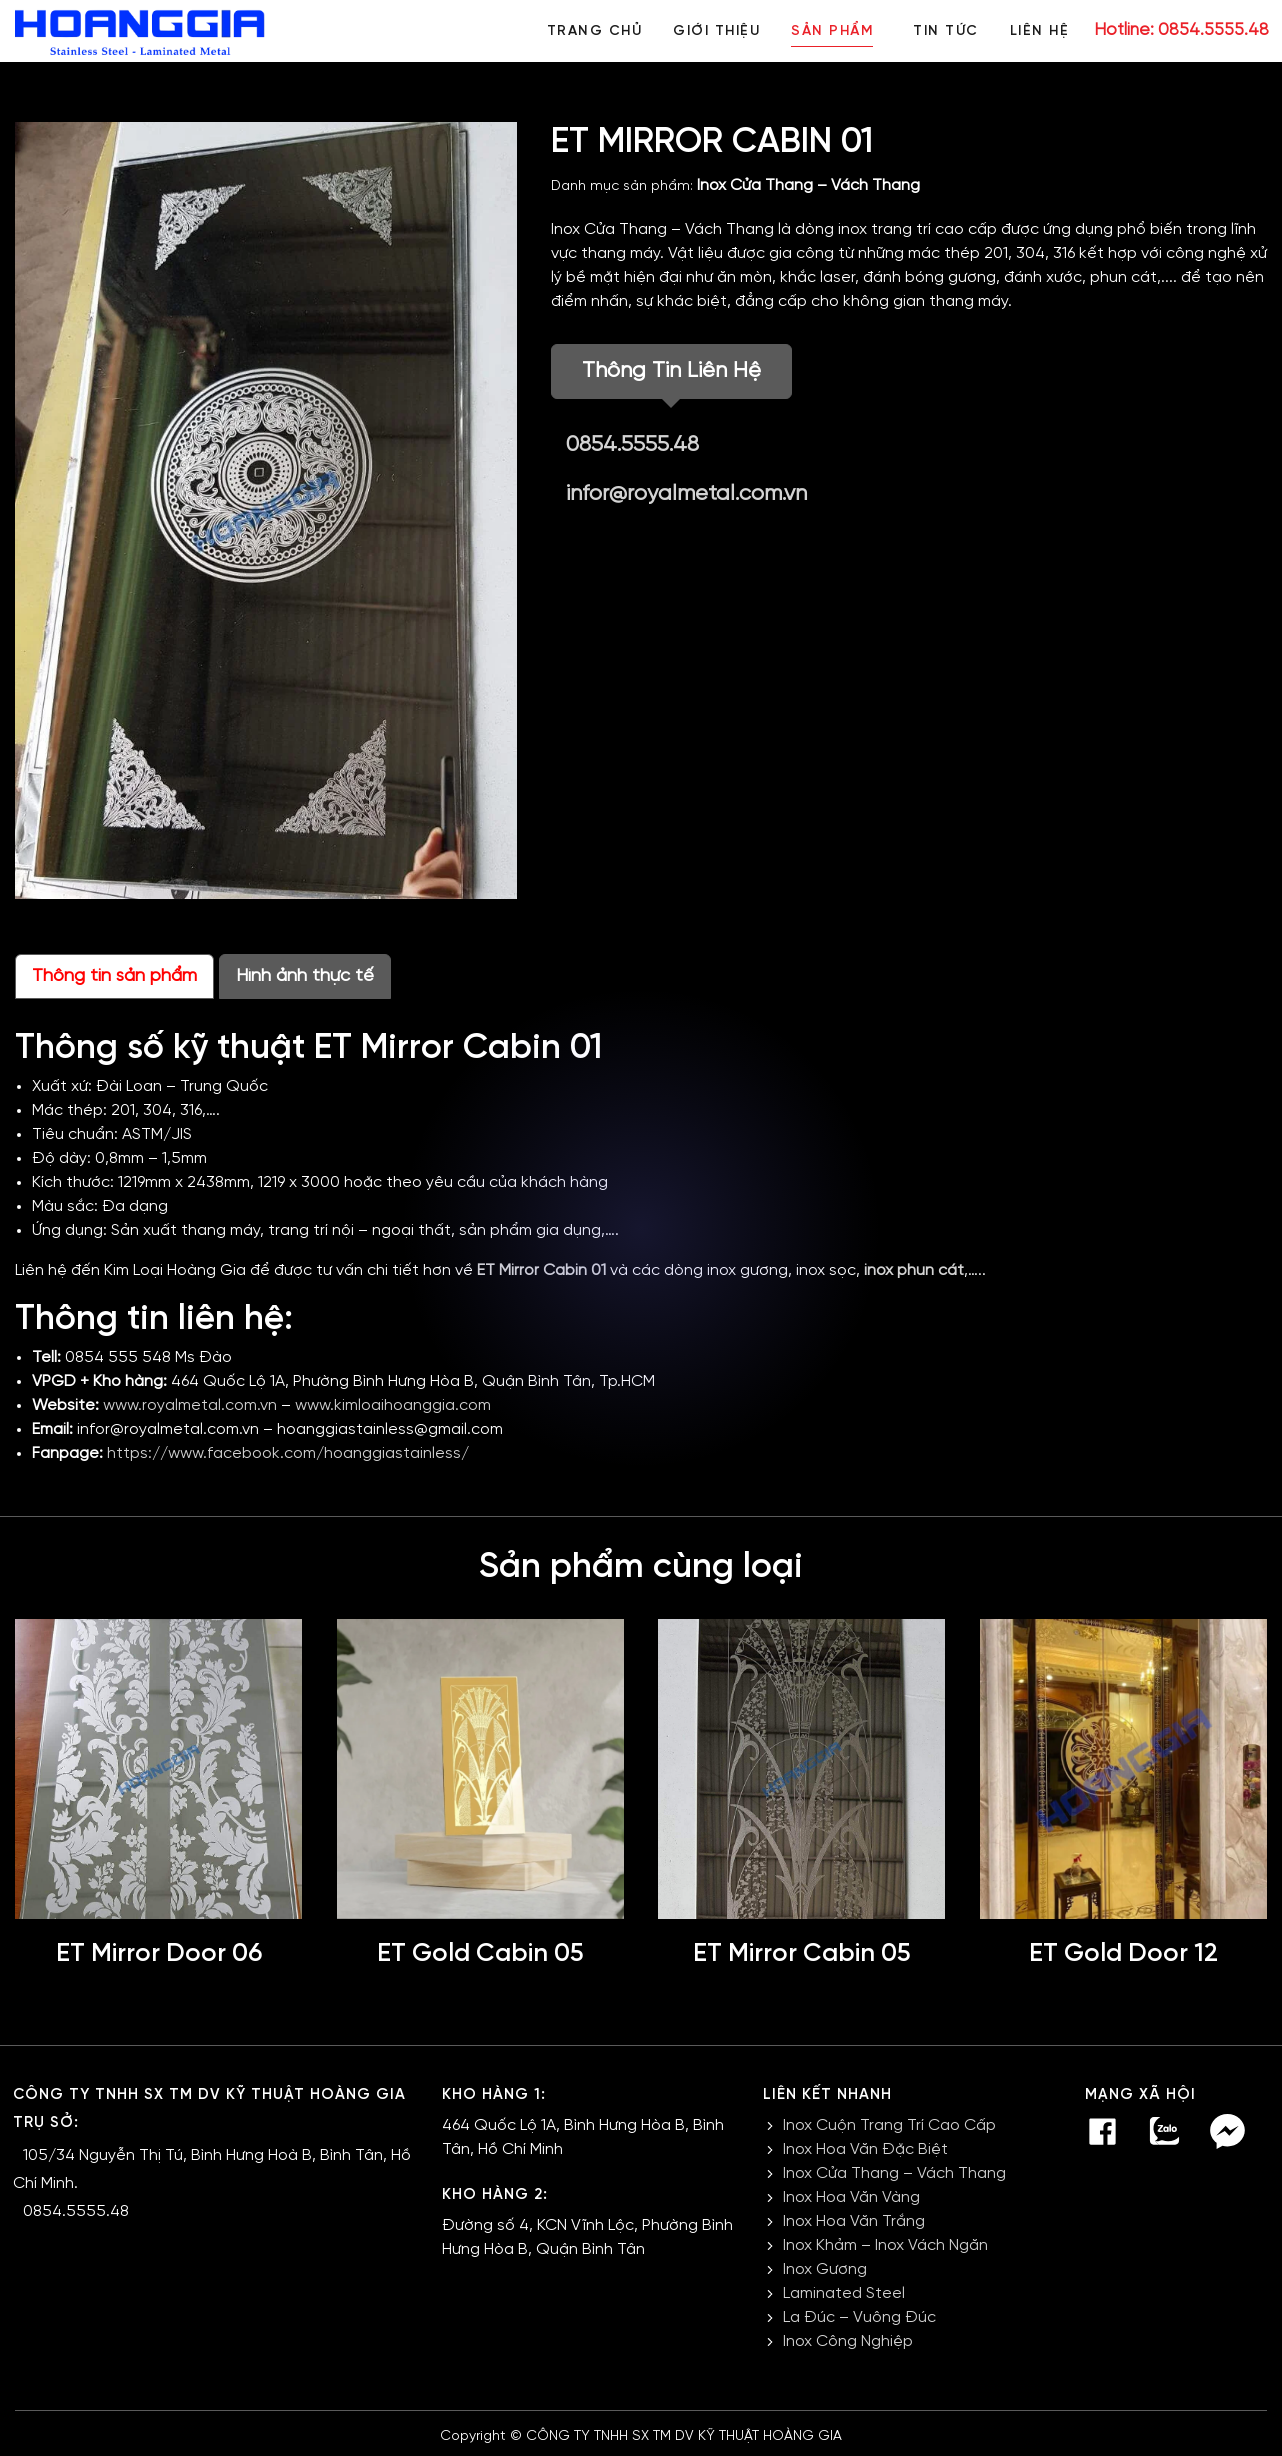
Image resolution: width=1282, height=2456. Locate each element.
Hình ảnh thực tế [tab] (305, 976)
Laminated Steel (844, 2293)
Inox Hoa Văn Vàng (851, 2197)
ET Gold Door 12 (1123, 1954)
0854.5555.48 (632, 445)
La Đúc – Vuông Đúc (859, 2317)
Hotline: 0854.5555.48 (1181, 30)
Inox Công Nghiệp (848, 2341)
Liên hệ (1040, 31)
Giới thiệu (713, 31)
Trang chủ (591, 31)
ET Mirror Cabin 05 (802, 1954)
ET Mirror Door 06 (159, 1954)
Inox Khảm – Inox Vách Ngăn (885, 2245)
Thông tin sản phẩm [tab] (114, 976)
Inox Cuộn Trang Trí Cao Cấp (889, 2125)
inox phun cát (914, 1270)
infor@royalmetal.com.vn (686, 494)
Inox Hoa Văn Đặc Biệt (865, 2149)
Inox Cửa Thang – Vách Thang (808, 185)
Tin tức (945, 31)
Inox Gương (825, 2269)
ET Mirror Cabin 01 (541, 1270)
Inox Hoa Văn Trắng (854, 2221)
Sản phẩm (830, 31)
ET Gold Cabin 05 (480, 1954)
